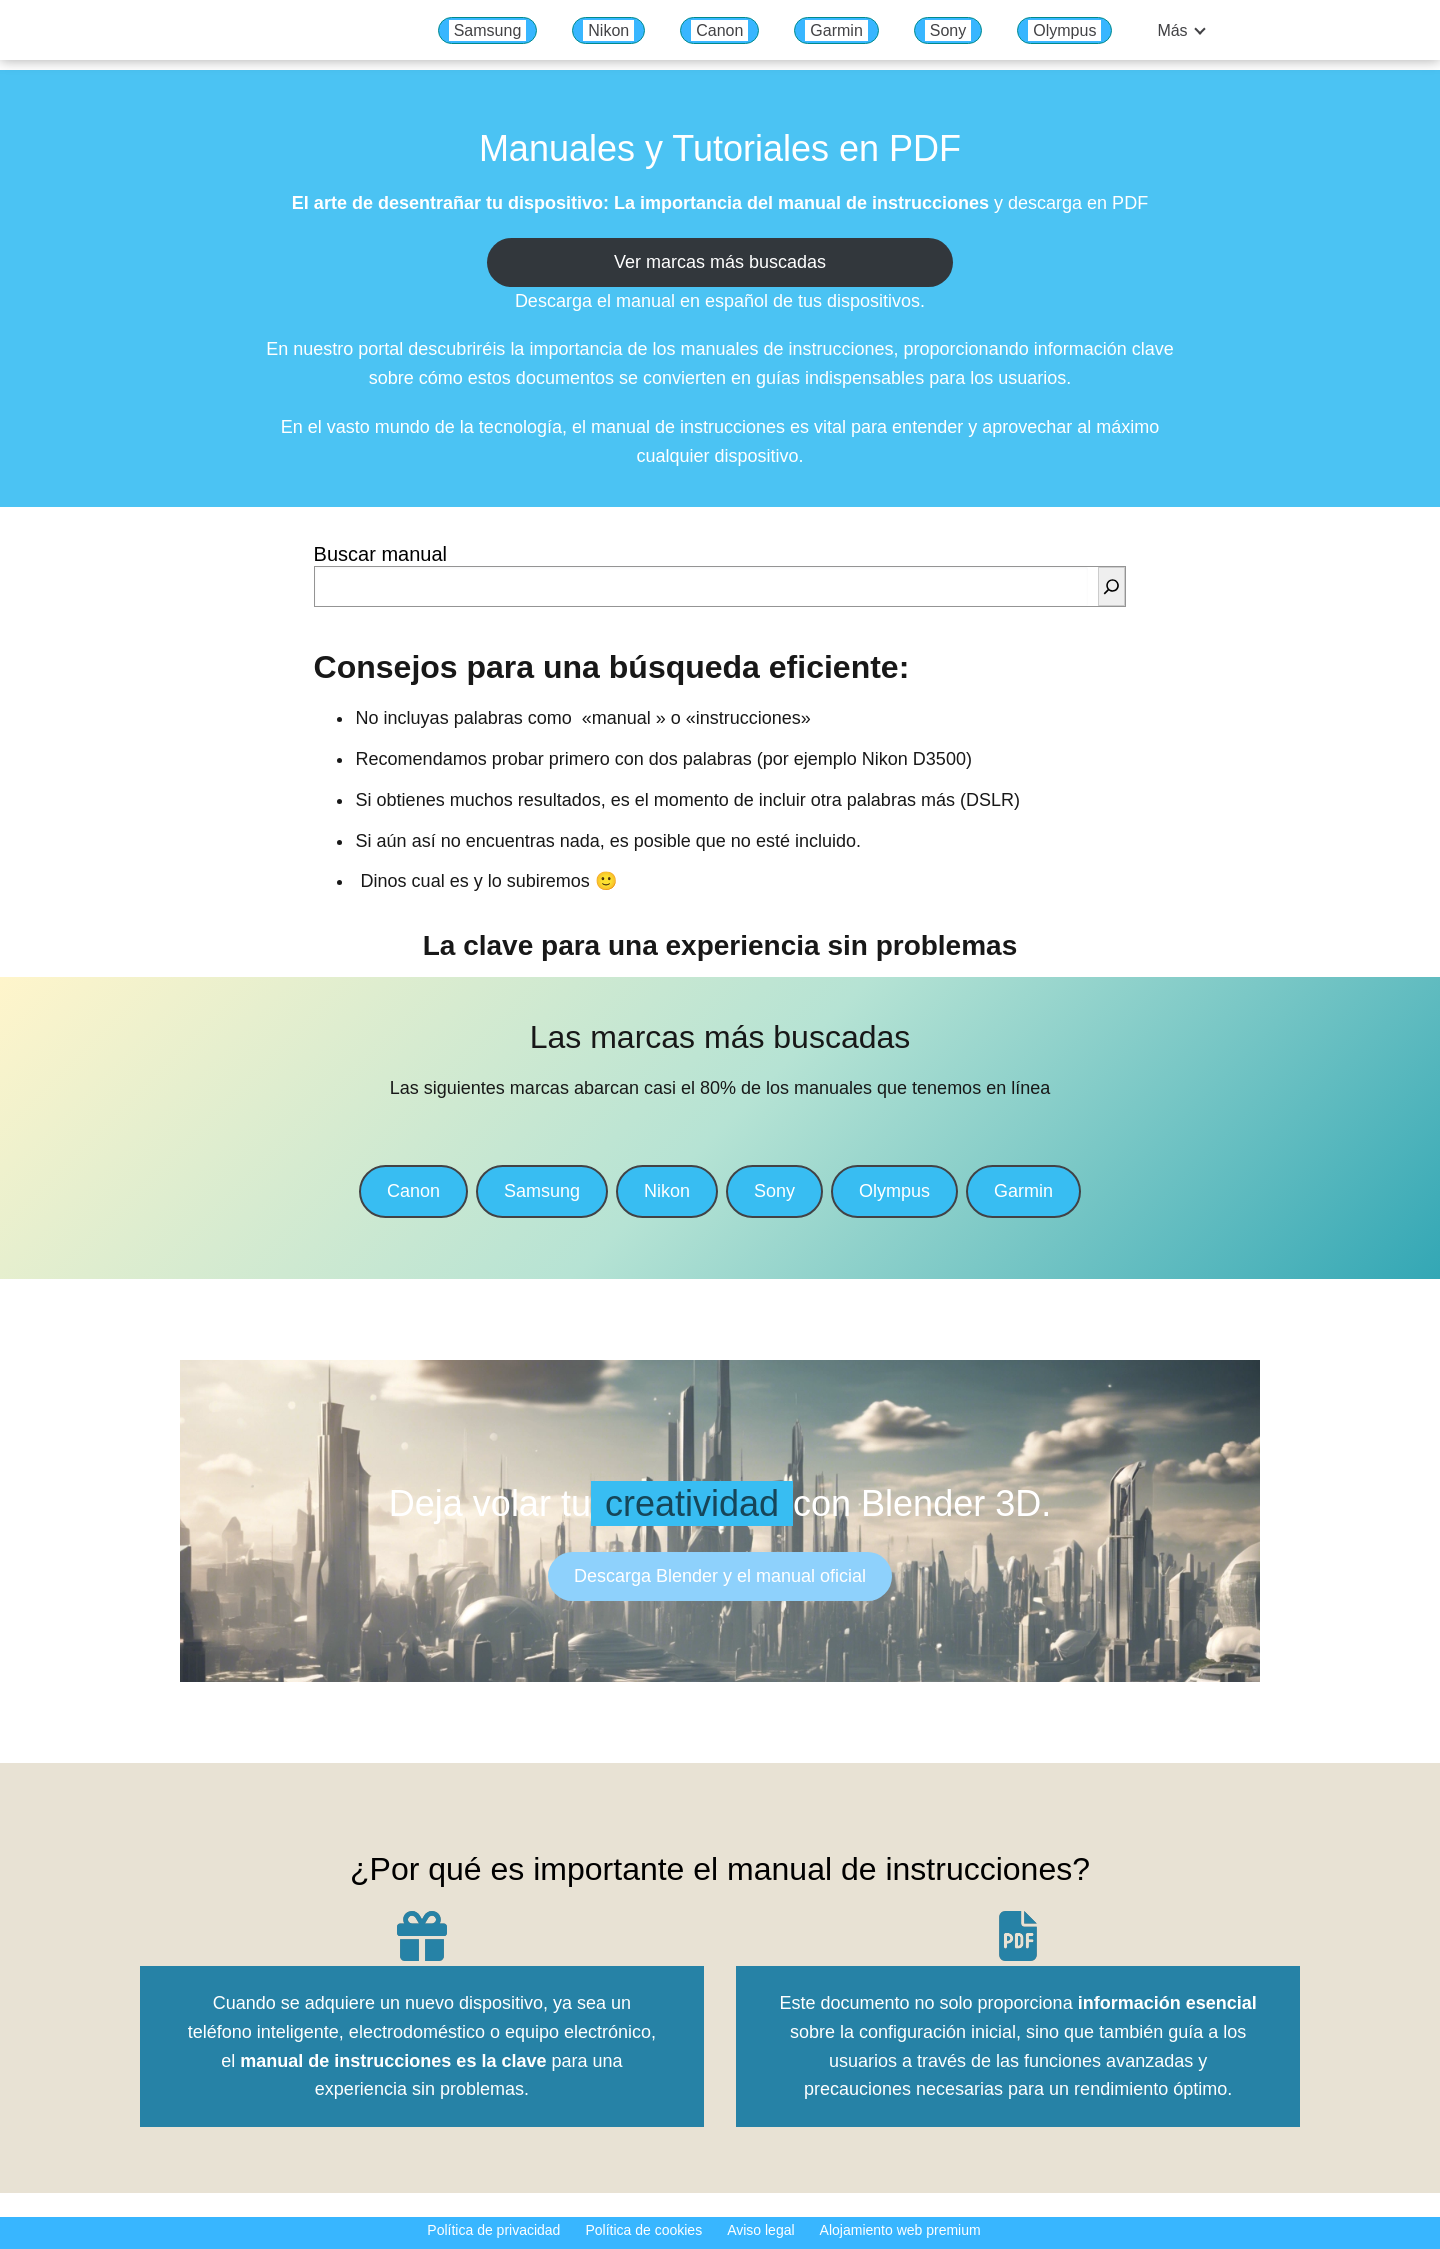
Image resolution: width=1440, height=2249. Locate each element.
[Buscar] (1111, 586)
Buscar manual (380, 554)
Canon (719, 30)
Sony (948, 30)
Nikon (608, 30)
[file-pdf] (1018, 1936)
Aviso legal (760, 2230)
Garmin (836, 30)
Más (1172, 30)
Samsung (488, 30)
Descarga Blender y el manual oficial (720, 1576)
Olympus (1064, 30)
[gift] (422, 1936)
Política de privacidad (493, 2230)
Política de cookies (643, 2230)
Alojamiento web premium (900, 2230)
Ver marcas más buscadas (720, 262)
